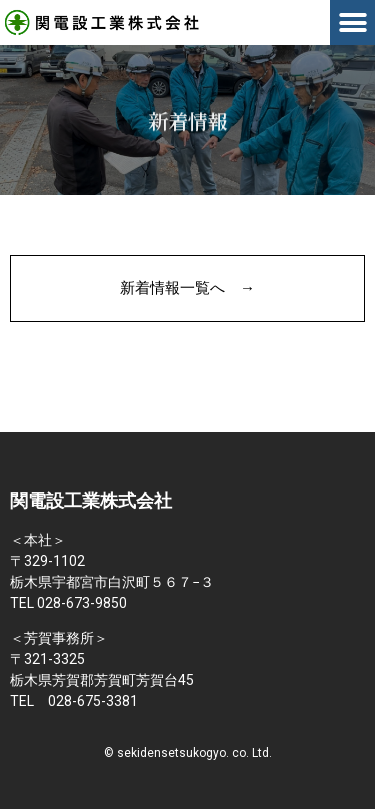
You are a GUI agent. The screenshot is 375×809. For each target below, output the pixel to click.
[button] (352, 22)
